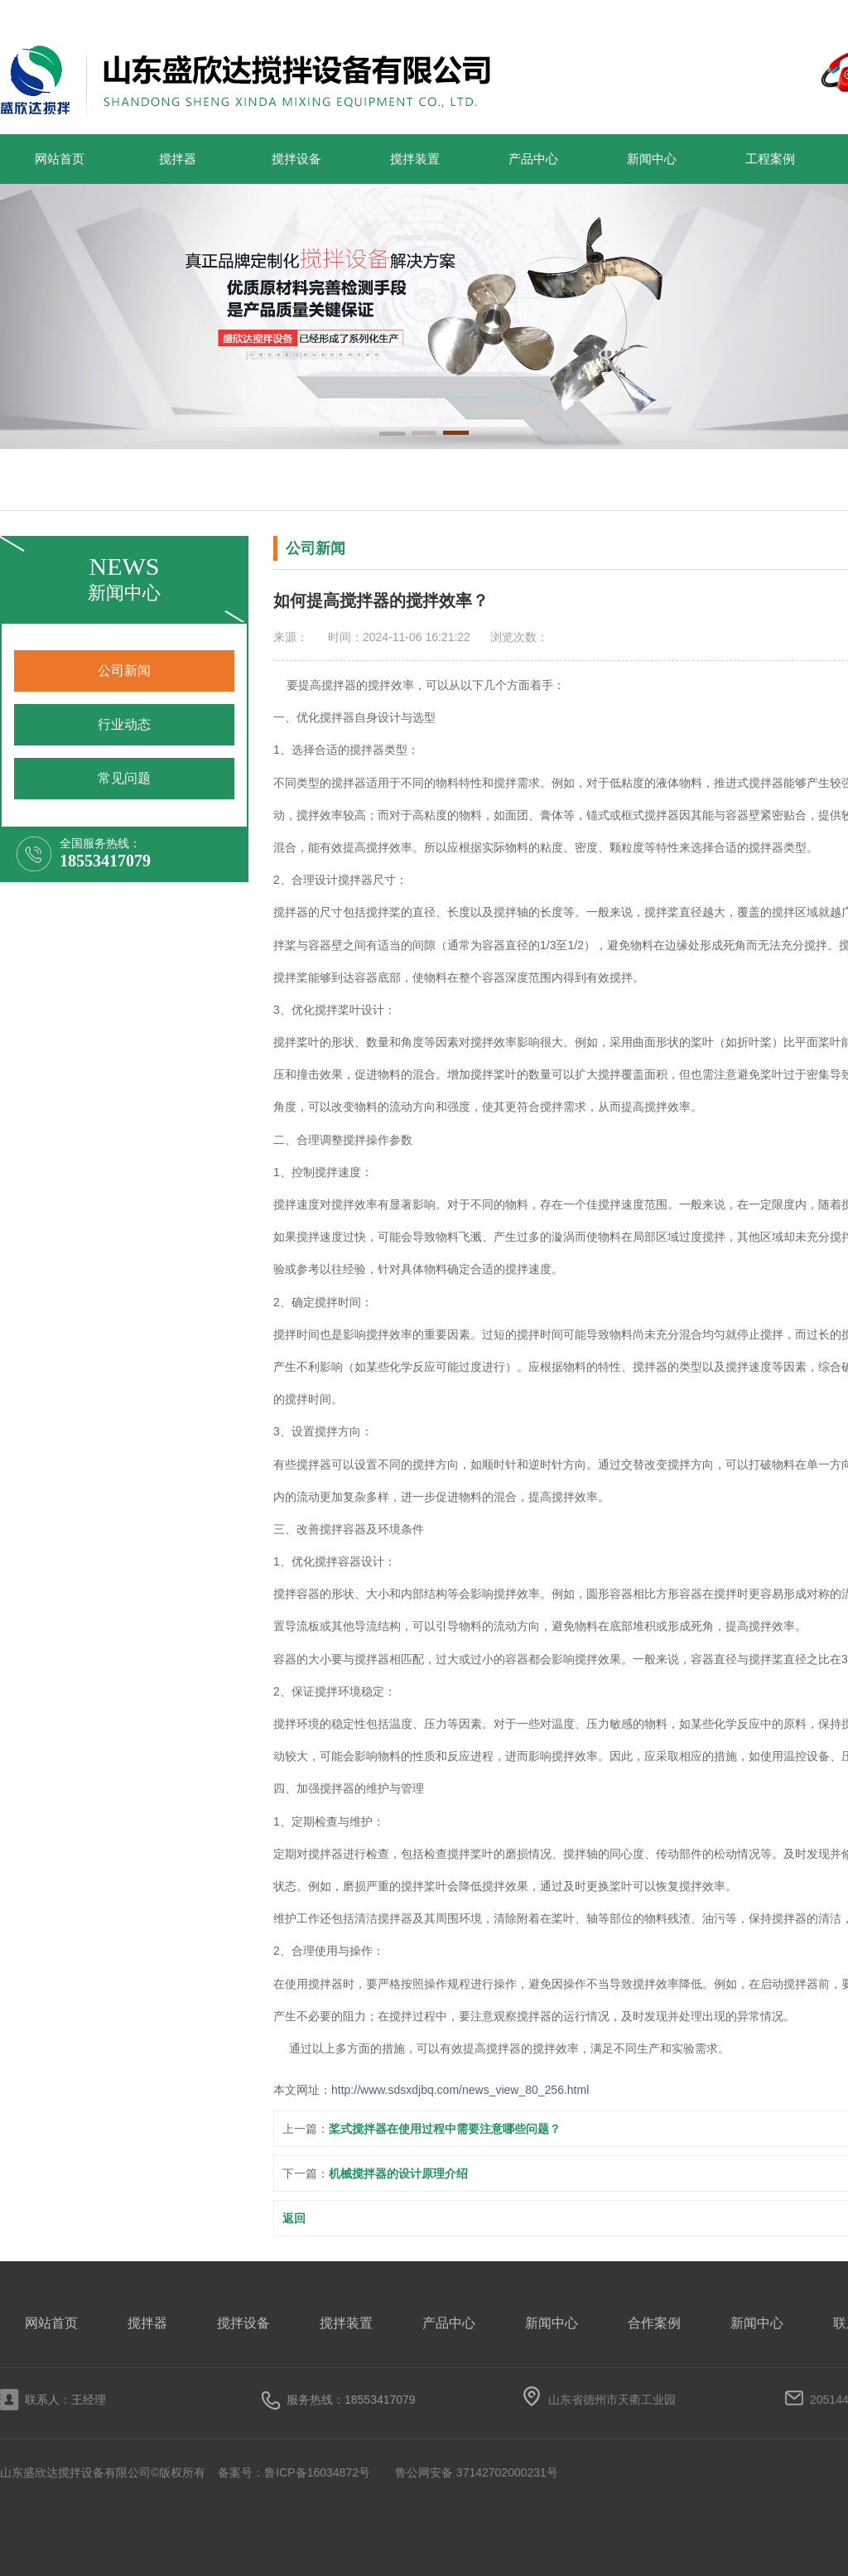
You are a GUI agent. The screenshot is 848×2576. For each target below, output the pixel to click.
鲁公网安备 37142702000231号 (476, 2472)
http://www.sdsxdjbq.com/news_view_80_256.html (460, 2089)
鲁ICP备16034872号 (317, 2472)
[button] (392, 435)
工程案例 (770, 159)
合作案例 (654, 2323)
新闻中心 (652, 159)
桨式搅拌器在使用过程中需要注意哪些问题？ (445, 2128)
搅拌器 (177, 159)
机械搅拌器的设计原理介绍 (398, 2173)
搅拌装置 (415, 159)
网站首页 (59, 159)
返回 (294, 2218)
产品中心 (533, 159)
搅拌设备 (296, 159)
